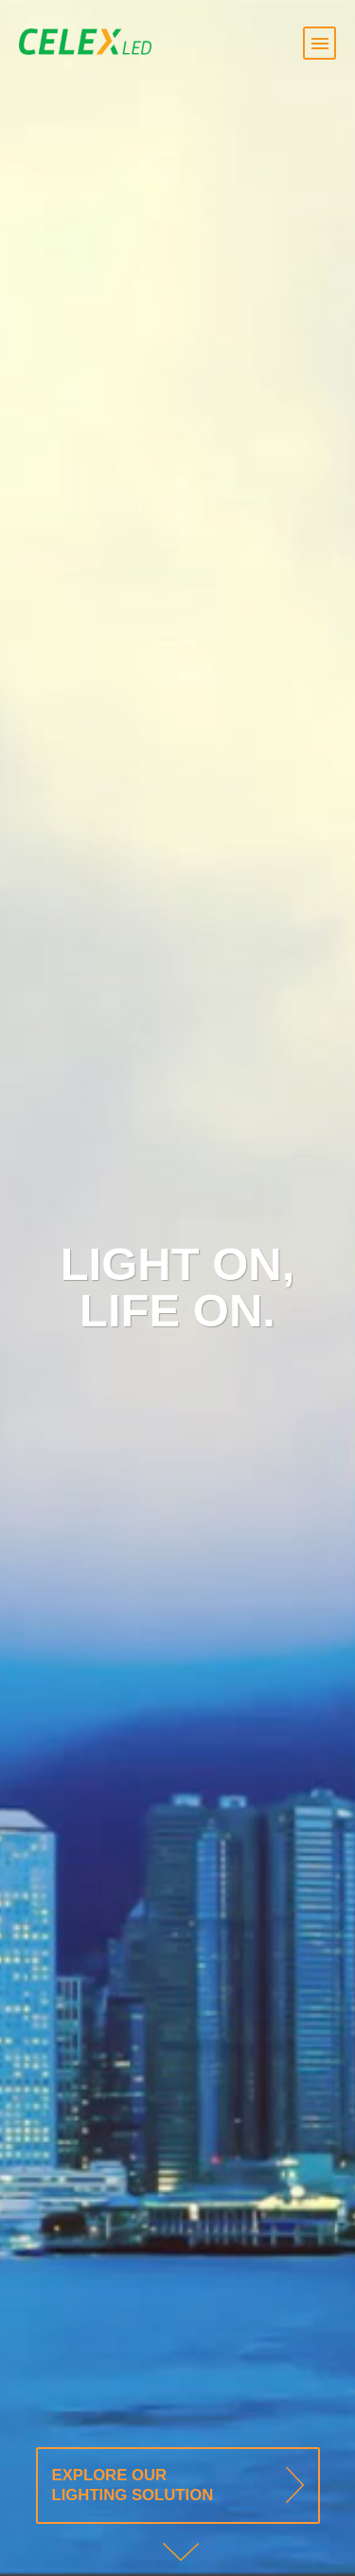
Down (182, 2552)
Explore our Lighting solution (133, 2485)
